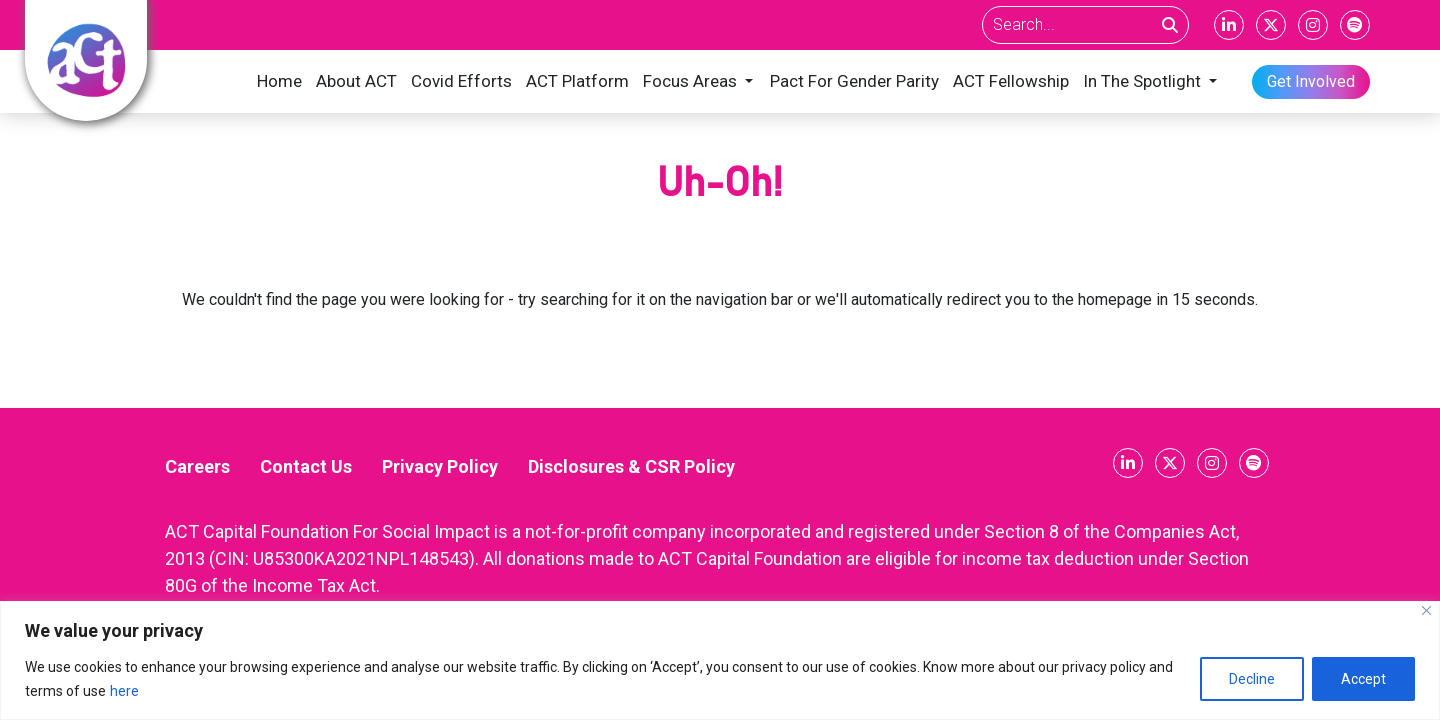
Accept (1363, 679)
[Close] (1426, 610)
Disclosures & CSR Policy (631, 466)
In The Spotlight (1142, 81)
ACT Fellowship (1011, 81)
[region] (720, 660)
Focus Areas (690, 81)
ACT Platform (577, 81)
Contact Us (306, 466)
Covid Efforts (461, 81)
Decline (1252, 679)
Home (279, 81)
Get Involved (1311, 81)
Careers (197, 466)
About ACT (356, 81)
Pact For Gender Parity (854, 81)
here (124, 691)
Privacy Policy (440, 466)
